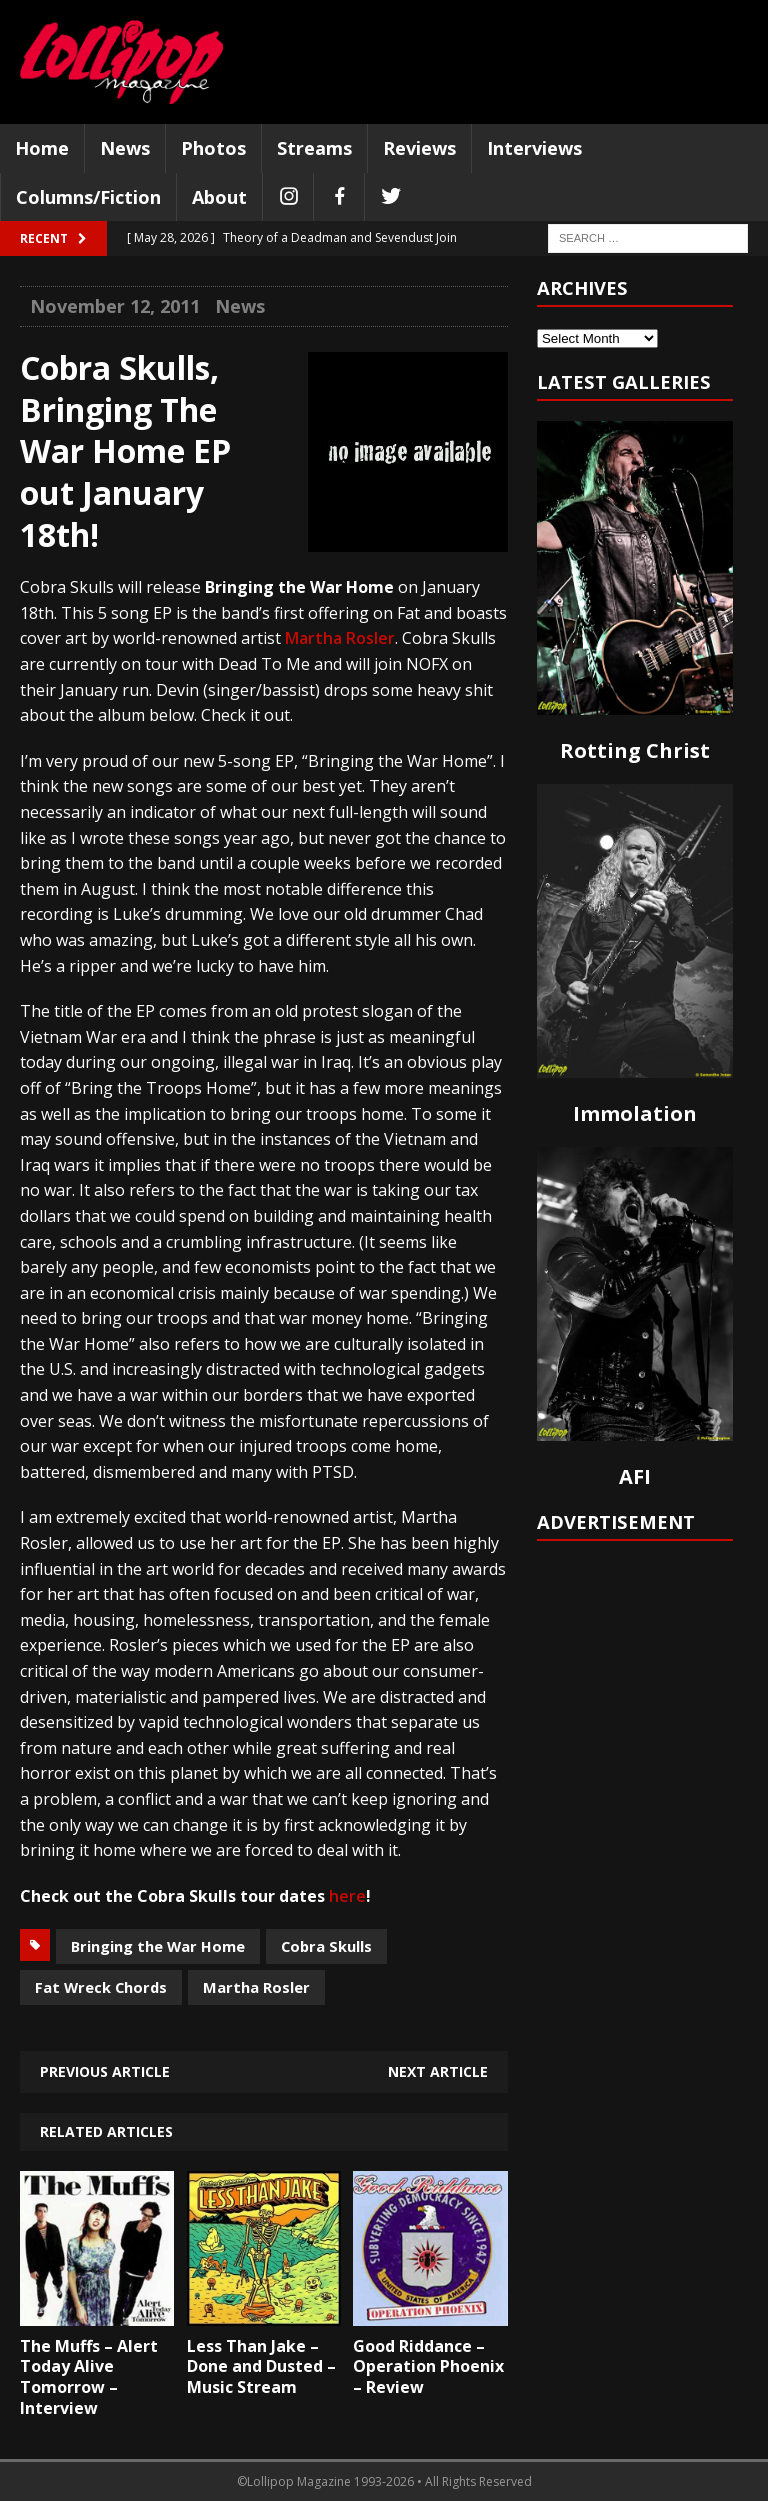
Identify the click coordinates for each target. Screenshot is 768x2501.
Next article (438, 2071)
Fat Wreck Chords (101, 1987)
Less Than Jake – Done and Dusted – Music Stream (261, 2367)
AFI (635, 1476)
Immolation (635, 1113)
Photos (213, 148)
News (125, 148)
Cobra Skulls (326, 1946)
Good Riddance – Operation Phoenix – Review (428, 2367)
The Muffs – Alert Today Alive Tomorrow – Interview (89, 2377)
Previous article (105, 2071)
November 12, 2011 (115, 306)
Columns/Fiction (88, 197)
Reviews (419, 148)
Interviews (534, 148)
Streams (314, 148)
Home (42, 148)
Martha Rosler (340, 638)
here (347, 1896)
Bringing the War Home (158, 1946)
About (219, 197)
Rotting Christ (635, 750)
